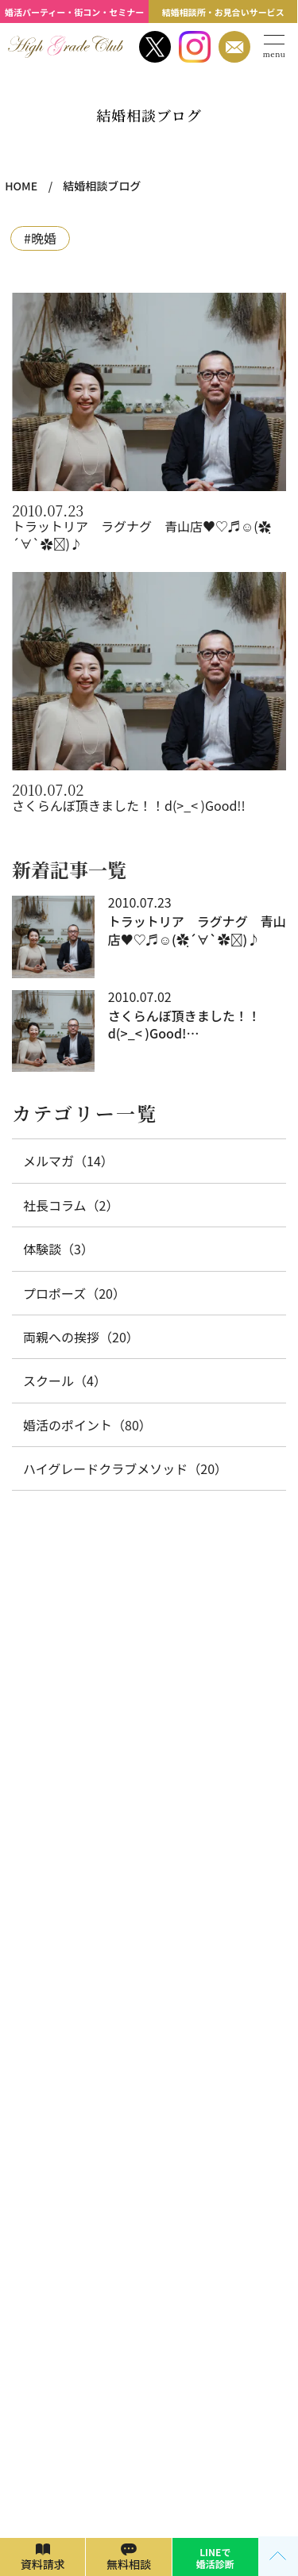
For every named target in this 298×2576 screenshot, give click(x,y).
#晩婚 (40, 238)
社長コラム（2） (70, 1205)
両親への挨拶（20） (81, 1336)
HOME (21, 186)
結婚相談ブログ (102, 186)
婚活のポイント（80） (87, 1424)
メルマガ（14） (68, 1160)
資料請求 (43, 2564)
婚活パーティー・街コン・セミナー (74, 12)
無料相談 (128, 2564)
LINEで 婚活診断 (215, 2557)
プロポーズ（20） (74, 1293)
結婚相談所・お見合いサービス (223, 12)
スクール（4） (64, 1380)
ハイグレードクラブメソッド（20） (125, 1468)
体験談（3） (58, 1248)
